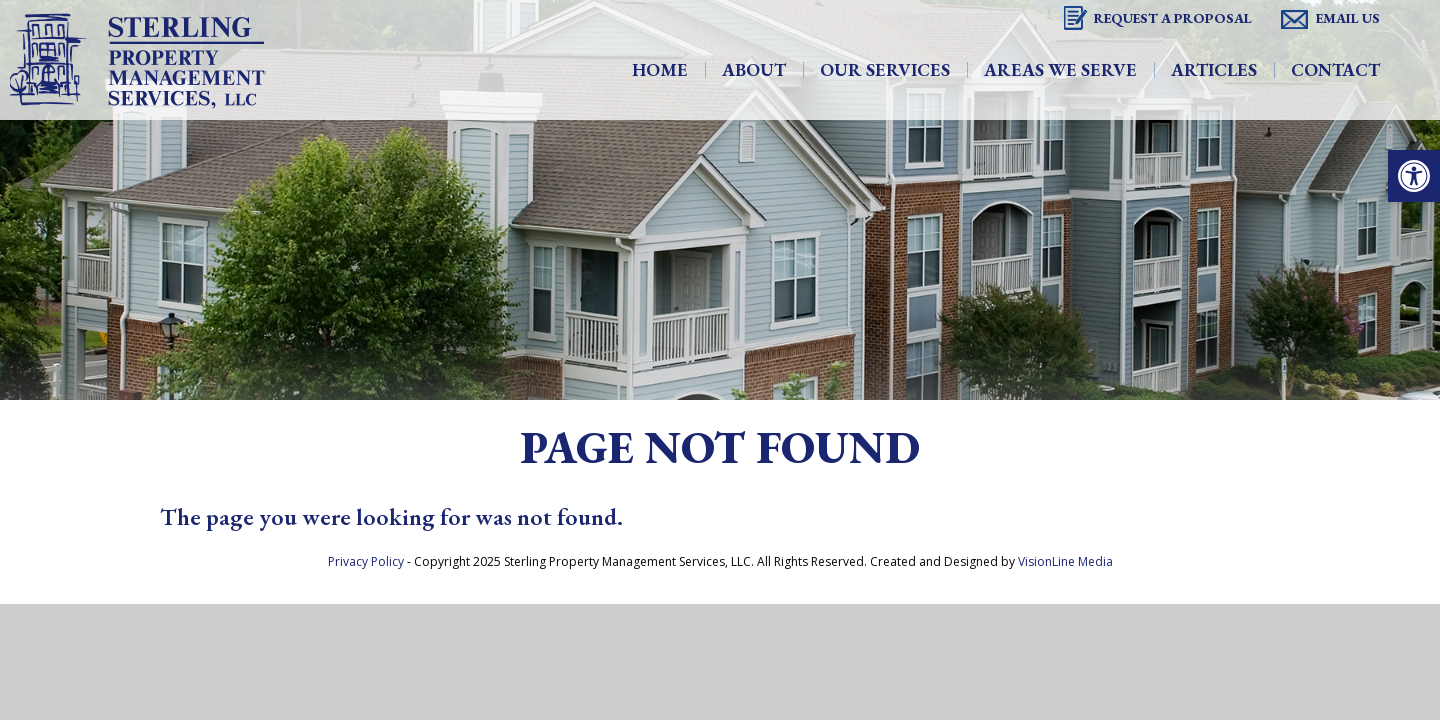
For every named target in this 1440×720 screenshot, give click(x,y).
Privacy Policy (366, 561)
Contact (1335, 69)
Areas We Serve (1060, 69)
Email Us (1348, 18)
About (754, 69)
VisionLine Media (1065, 561)
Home (660, 69)
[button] (1414, 176)
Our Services (885, 69)
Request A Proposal (1173, 18)
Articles (1214, 69)
